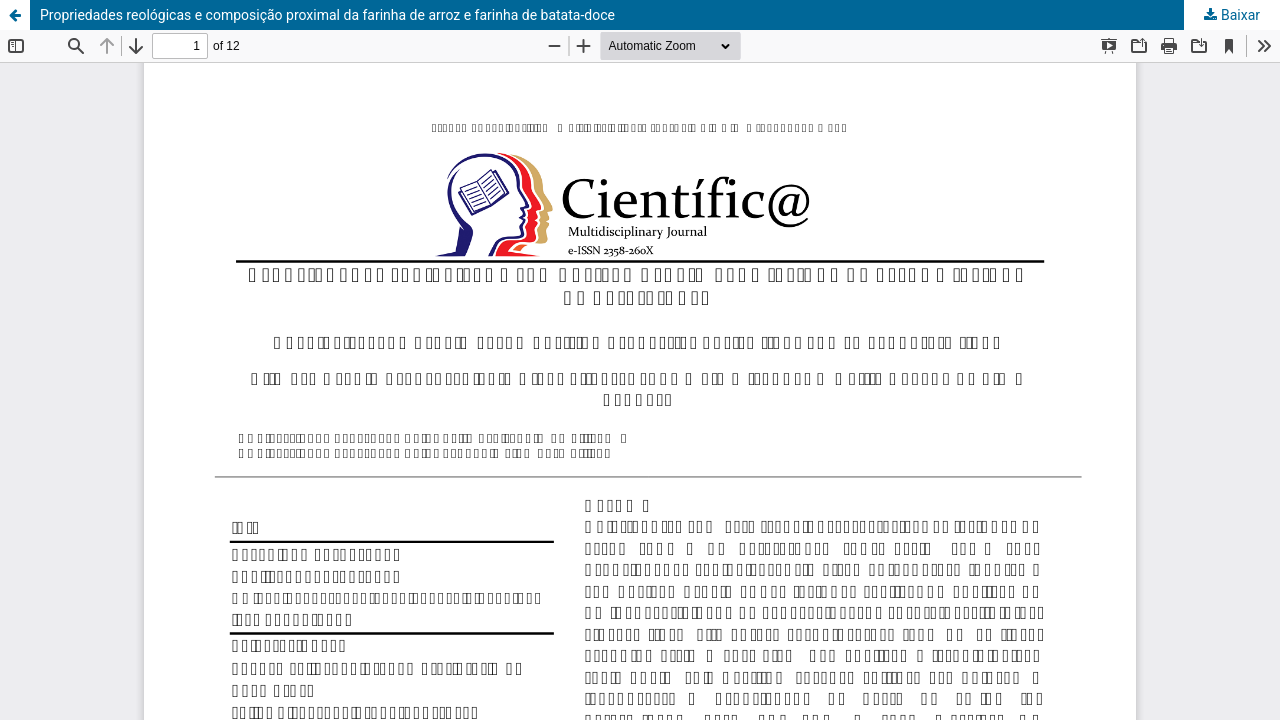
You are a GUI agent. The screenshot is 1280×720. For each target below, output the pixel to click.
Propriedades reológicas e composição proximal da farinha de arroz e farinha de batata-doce (327, 15)
